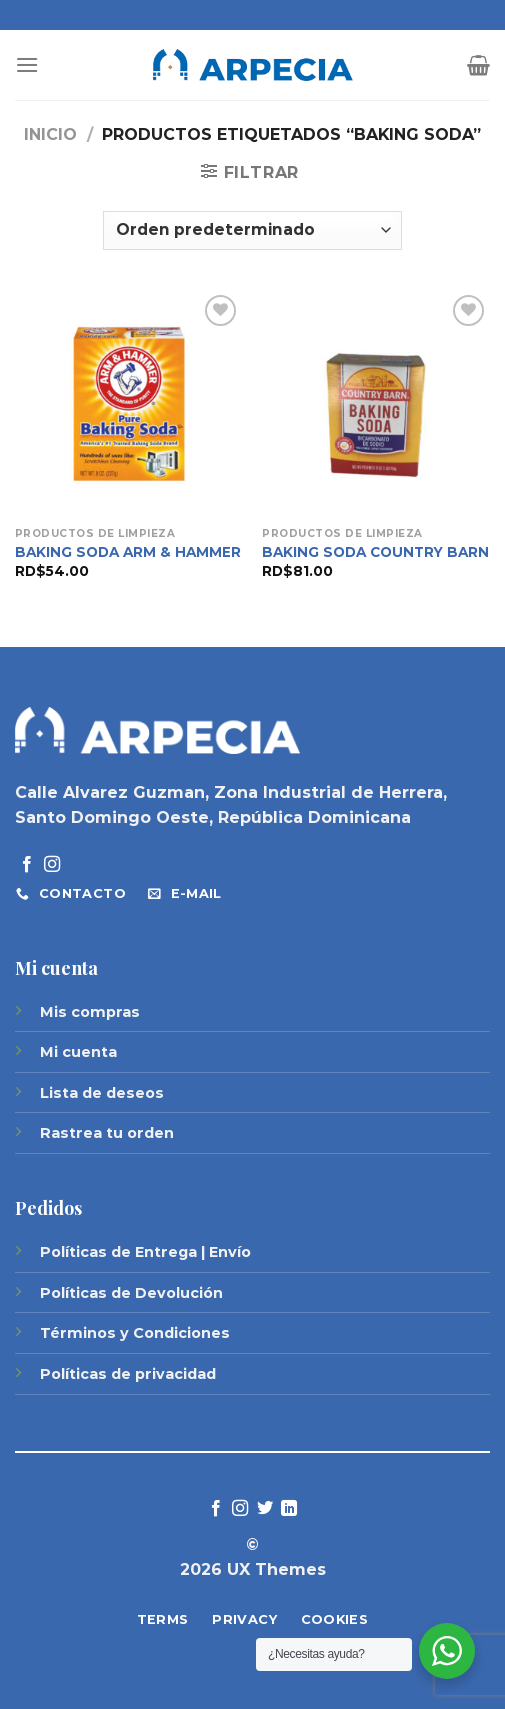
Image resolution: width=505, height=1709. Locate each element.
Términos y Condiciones (135, 1333)
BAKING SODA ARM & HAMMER (128, 552)
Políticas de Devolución (131, 1293)
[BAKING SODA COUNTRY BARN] (376, 404)
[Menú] (27, 64)
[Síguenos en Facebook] (27, 865)
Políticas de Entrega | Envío (145, 1252)
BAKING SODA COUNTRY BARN (375, 552)
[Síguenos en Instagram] (52, 865)
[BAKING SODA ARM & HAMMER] (129, 404)
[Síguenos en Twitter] (265, 1509)
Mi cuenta (78, 1052)
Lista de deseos (102, 1093)
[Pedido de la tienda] (252, 230)
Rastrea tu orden (107, 1133)
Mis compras (90, 1012)
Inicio (50, 134)
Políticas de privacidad (128, 1374)
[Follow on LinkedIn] (289, 1509)
